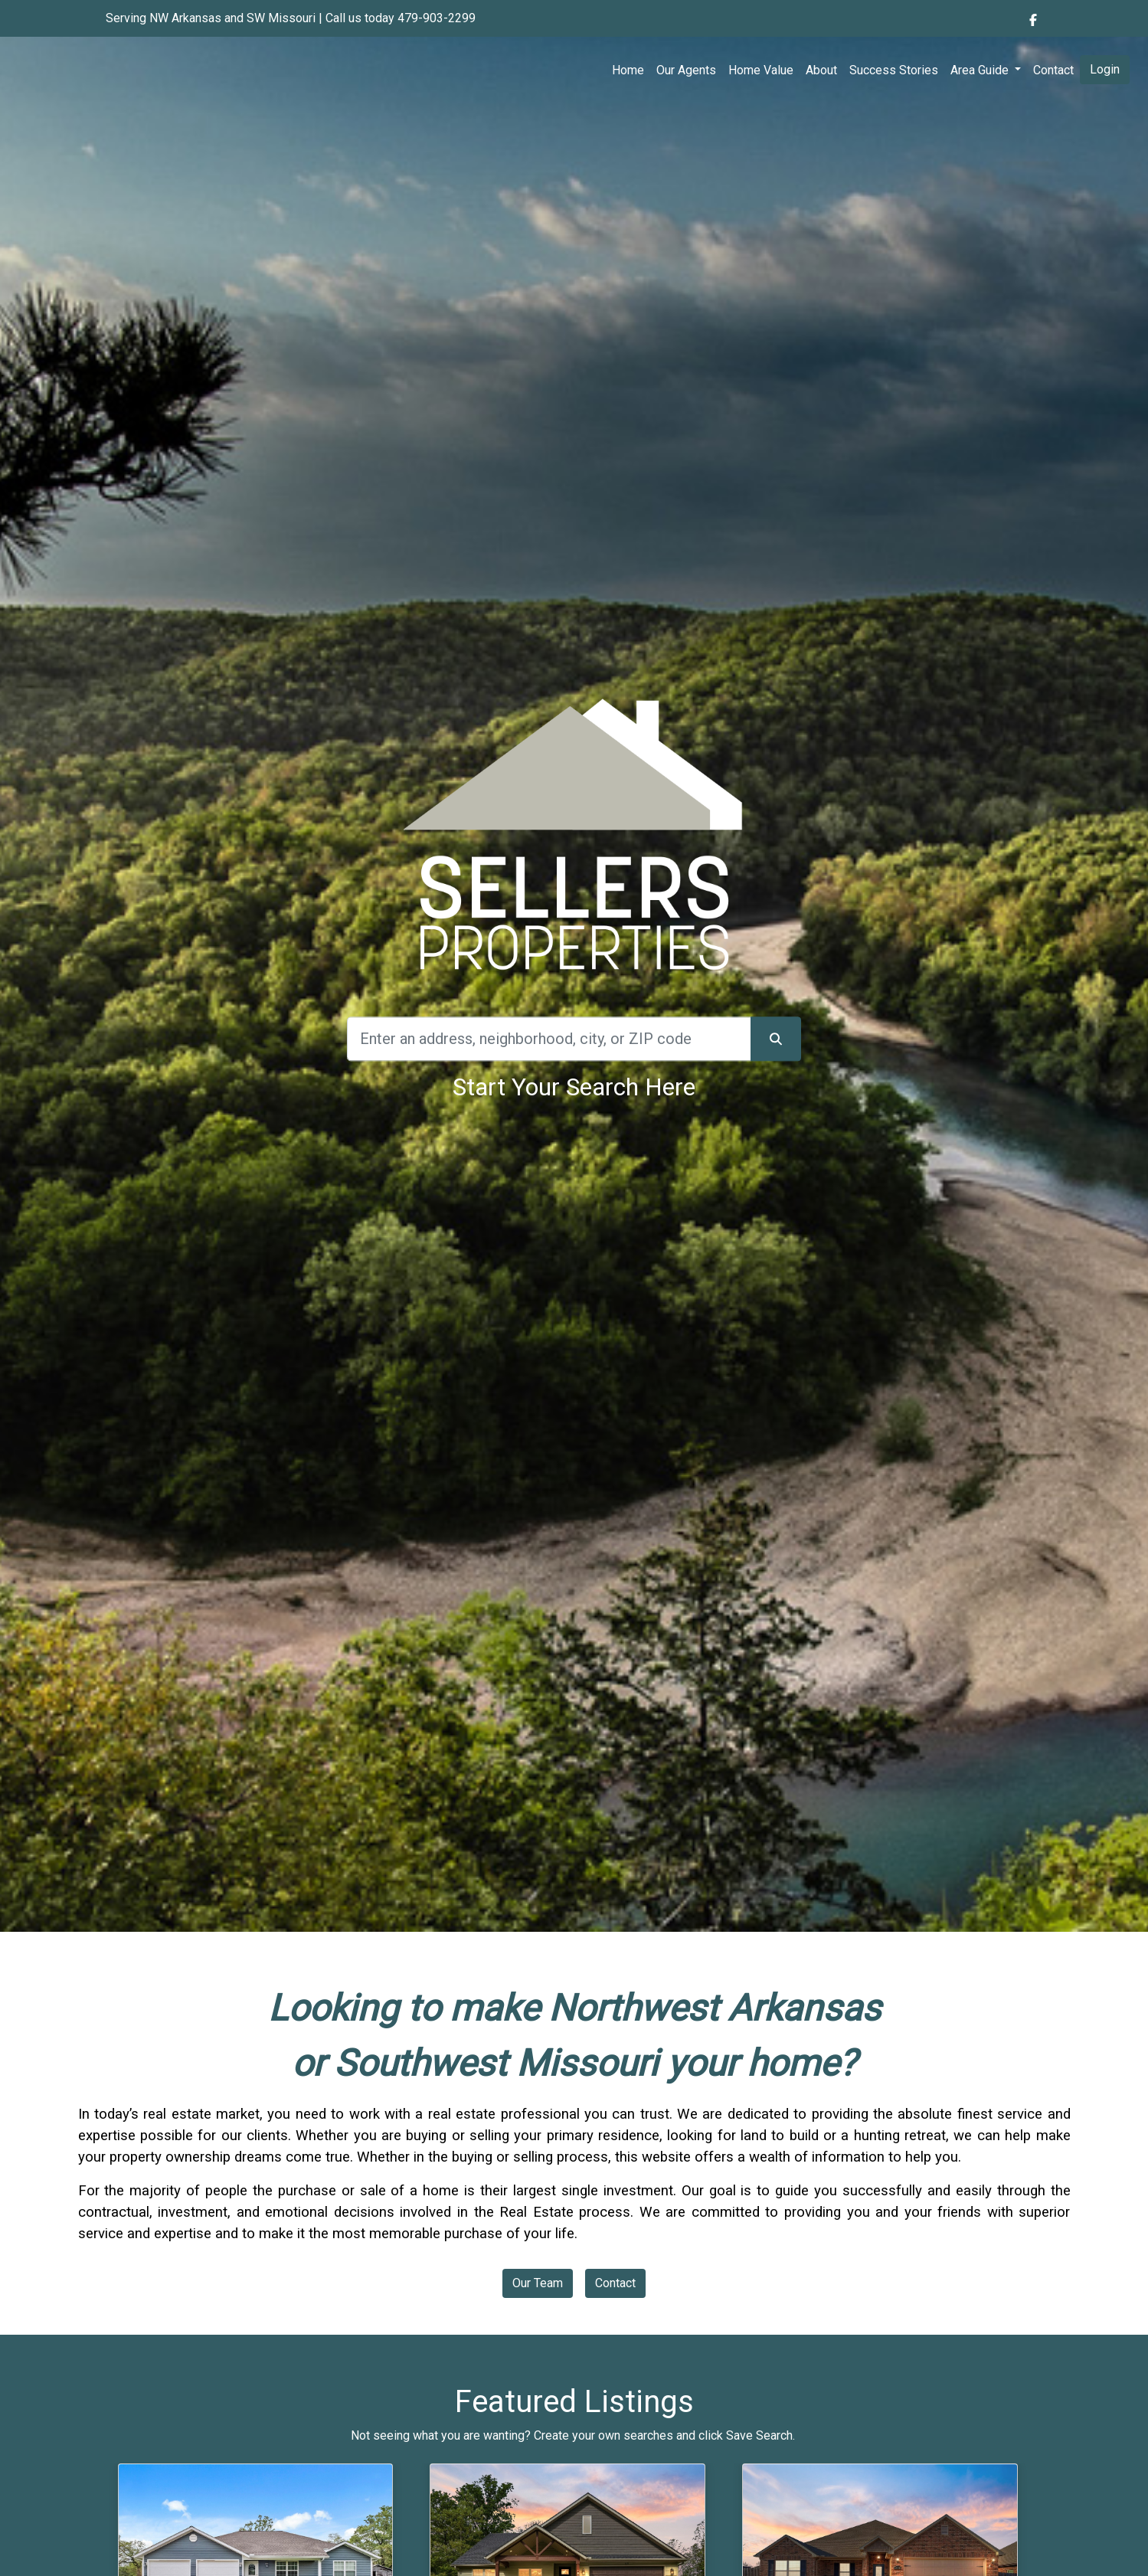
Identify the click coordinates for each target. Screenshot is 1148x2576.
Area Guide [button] (981, 70)
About (821, 70)
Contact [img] (1053, 70)
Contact (615, 2283)
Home (628, 70)
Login (1105, 69)
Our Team (537, 2283)
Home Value (760, 70)
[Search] (549, 1038)
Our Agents (686, 70)
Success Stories (893, 70)
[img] (1033, 20)
